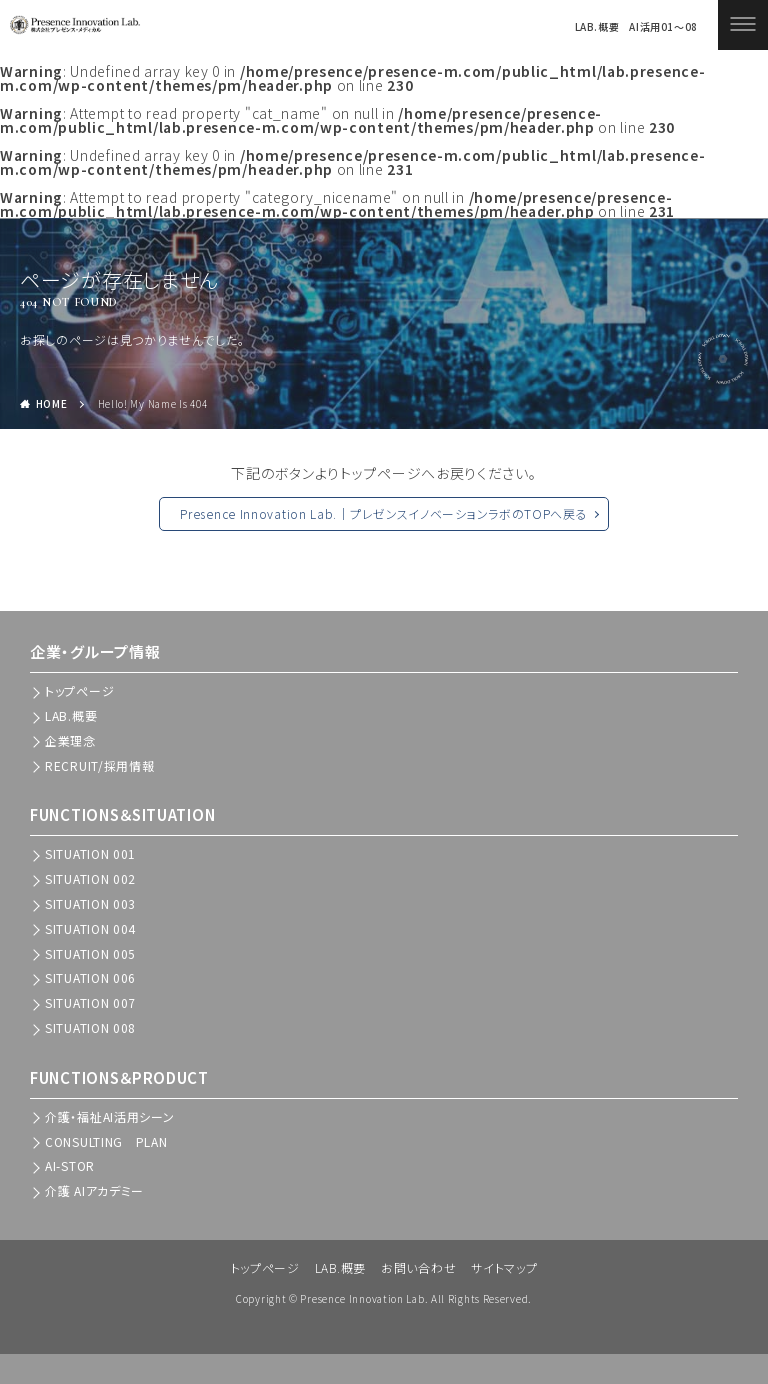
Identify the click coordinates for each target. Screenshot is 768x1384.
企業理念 (70, 740)
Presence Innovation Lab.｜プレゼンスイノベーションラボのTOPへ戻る (383, 513)
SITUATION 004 (90, 928)
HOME (52, 403)
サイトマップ (504, 1267)
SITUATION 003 (90, 903)
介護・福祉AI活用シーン (109, 1116)
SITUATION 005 (90, 953)
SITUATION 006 (90, 977)
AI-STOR (70, 1165)
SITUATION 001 (90, 853)
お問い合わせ (418, 1267)
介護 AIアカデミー (94, 1190)
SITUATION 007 (90, 1002)
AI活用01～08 (663, 27)
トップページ (265, 1267)
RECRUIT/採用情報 (99, 765)
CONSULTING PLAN (106, 1141)
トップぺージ (79, 690)
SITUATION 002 (90, 878)
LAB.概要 (595, 27)
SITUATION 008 (90, 1027)
